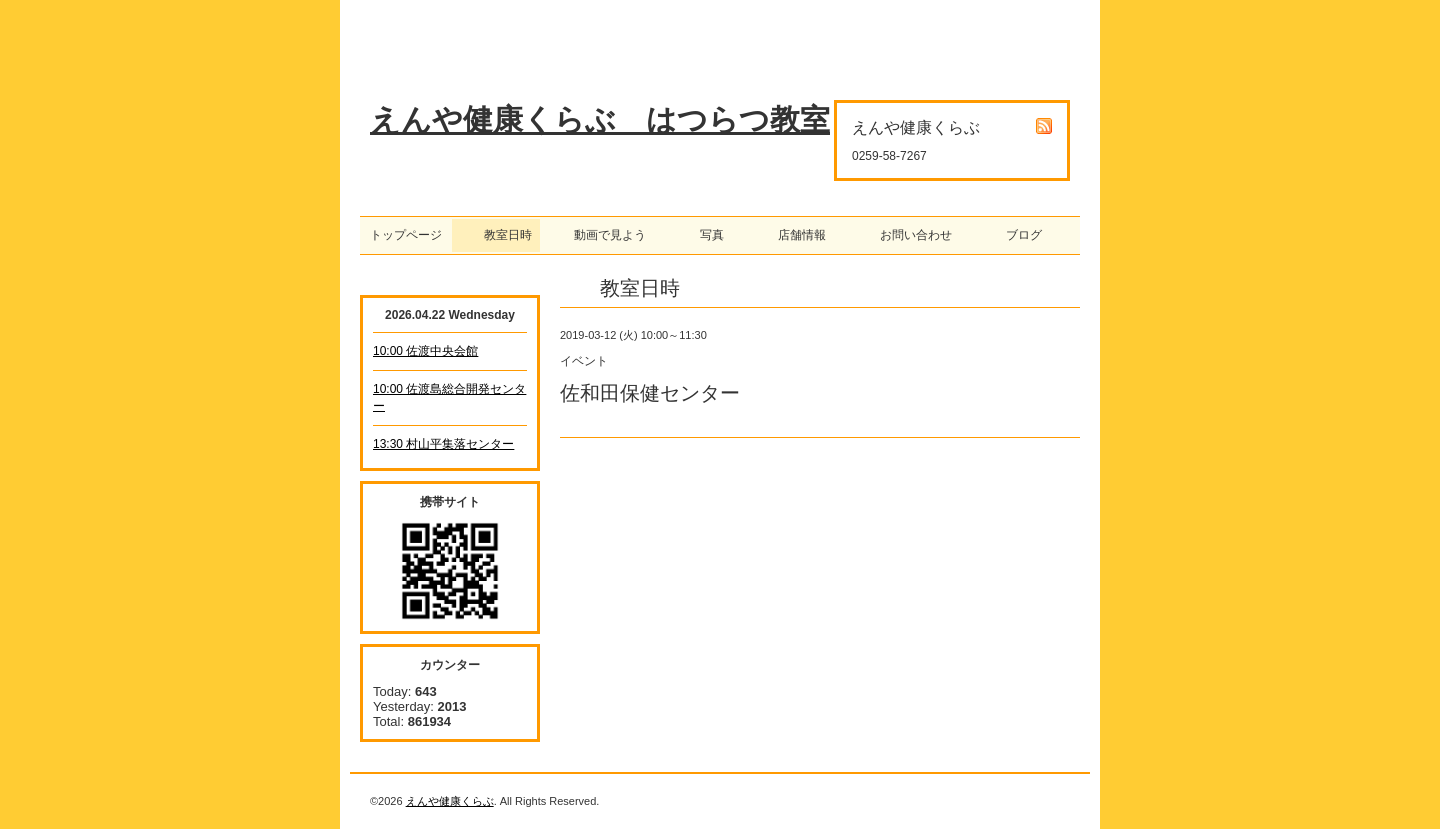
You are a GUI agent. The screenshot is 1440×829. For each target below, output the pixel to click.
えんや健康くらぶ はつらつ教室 (600, 119)
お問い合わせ (910, 235)
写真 (706, 235)
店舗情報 (796, 235)
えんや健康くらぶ (450, 801)
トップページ (406, 235)
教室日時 (496, 235)
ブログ (1018, 235)
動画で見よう (604, 235)
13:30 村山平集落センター (443, 444)
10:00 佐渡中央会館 (425, 351)
